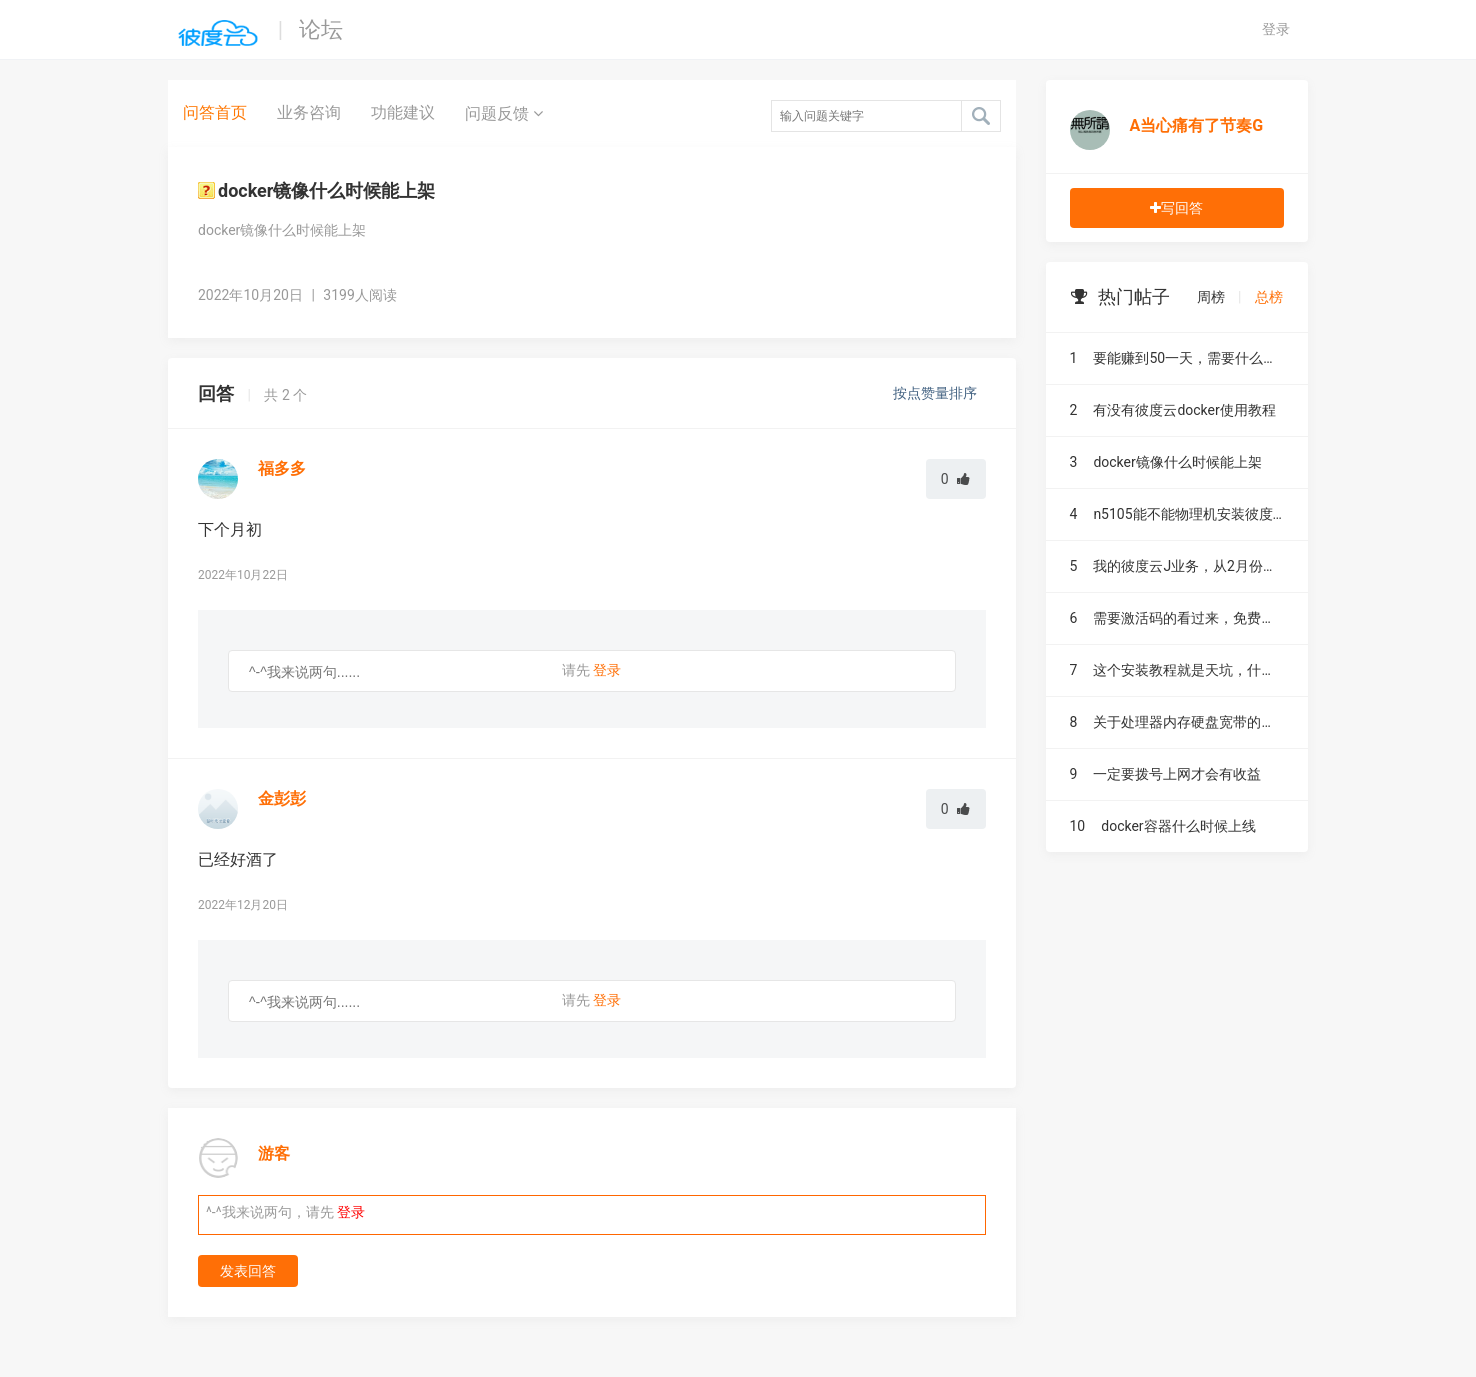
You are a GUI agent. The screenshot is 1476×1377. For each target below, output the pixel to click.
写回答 (1176, 208)
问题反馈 (504, 113)
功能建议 (403, 112)
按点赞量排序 (936, 393)
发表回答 (248, 1271)
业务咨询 (309, 112)
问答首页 (215, 112)
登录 (1276, 29)
